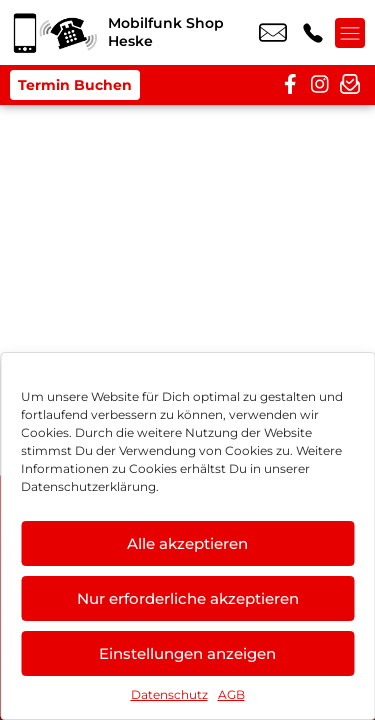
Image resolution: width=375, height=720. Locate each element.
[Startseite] (54, 32)
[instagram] (320, 85)
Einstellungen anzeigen (187, 653)
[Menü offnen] (350, 33)
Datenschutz (169, 694)
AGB (231, 694)
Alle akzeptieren (187, 543)
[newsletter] (350, 85)
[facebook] (290, 85)
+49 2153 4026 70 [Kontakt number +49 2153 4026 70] (313, 33)
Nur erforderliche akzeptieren (188, 598)
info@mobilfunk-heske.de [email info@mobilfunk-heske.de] (273, 33)
